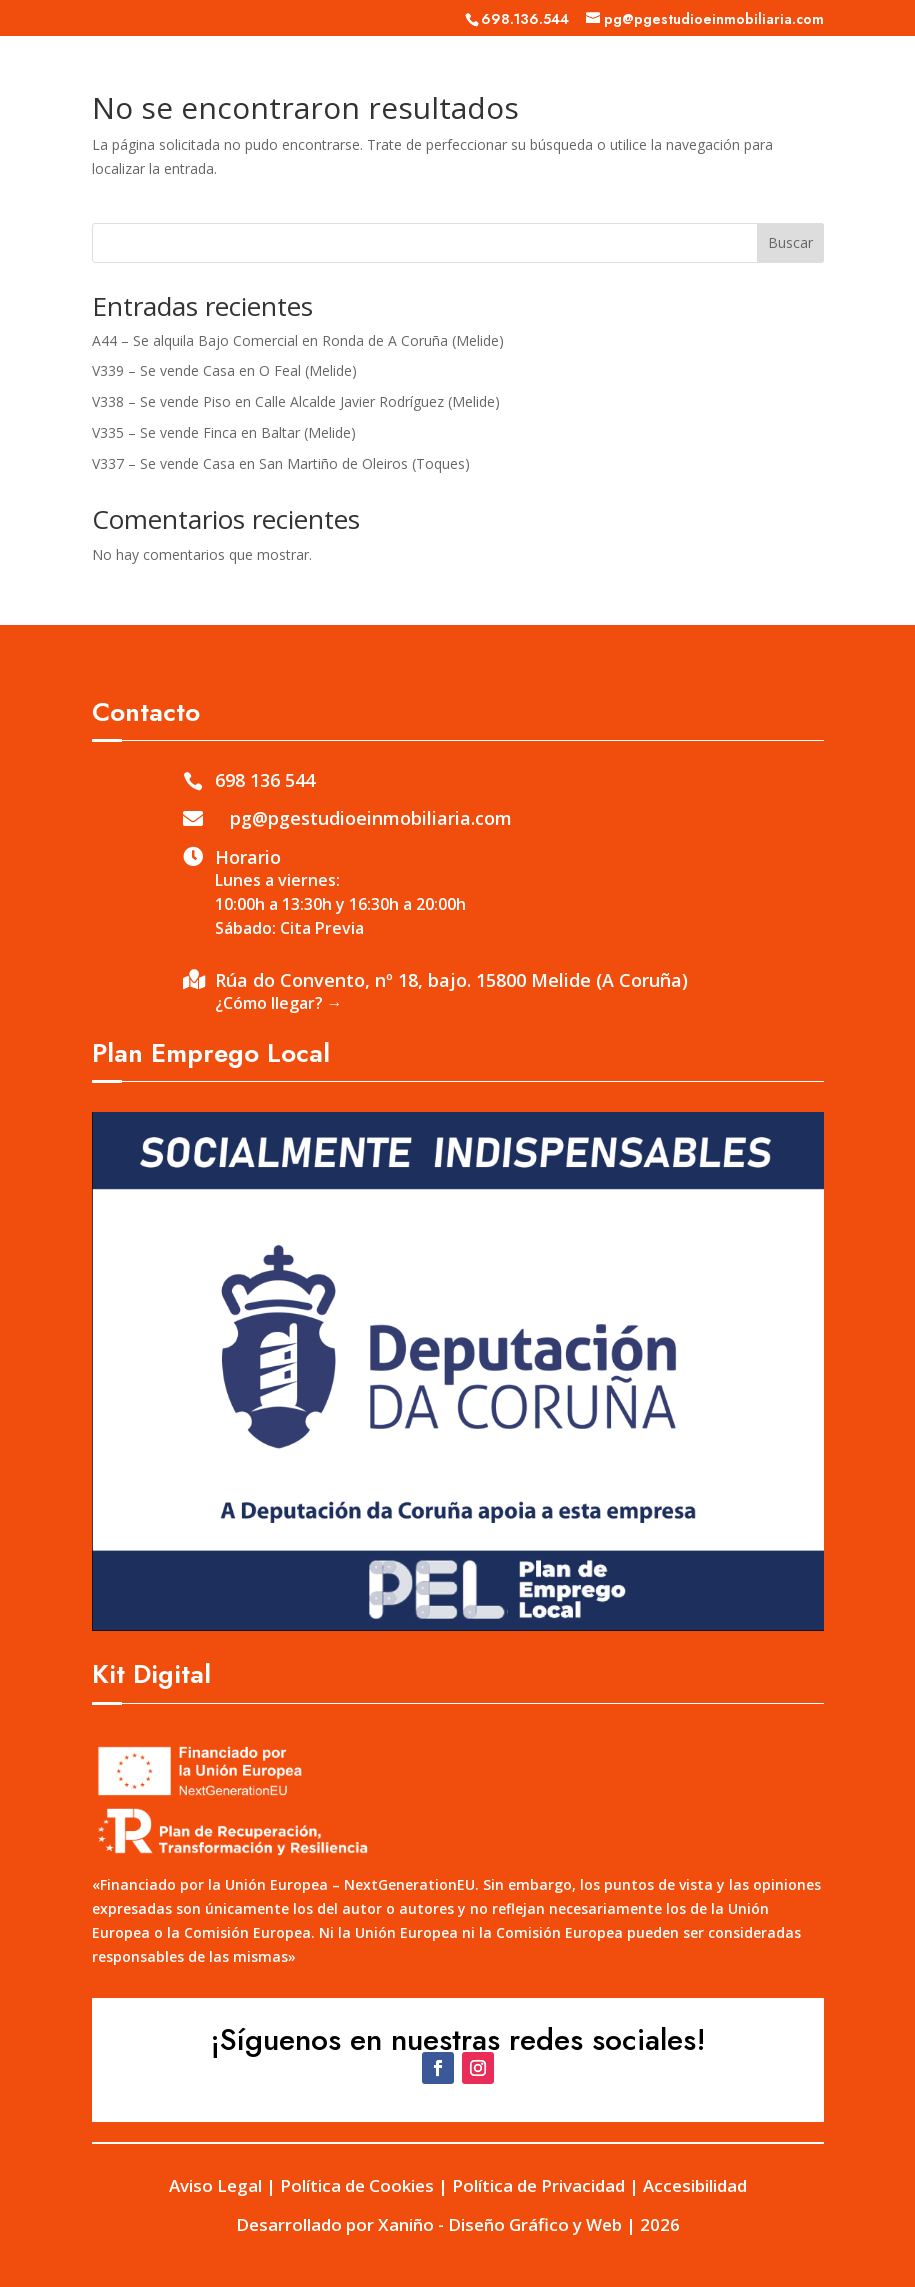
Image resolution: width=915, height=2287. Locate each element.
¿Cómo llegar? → (279, 1003)
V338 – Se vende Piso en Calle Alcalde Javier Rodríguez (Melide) (296, 401)
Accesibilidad (695, 2185)
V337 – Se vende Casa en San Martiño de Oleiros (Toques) (281, 463)
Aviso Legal (215, 2185)
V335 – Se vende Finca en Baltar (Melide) (224, 432)
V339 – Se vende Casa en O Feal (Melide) (224, 370)
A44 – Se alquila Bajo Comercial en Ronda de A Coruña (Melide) (298, 340)
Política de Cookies (357, 2185)
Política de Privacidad (538, 2185)
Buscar (790, 242)
